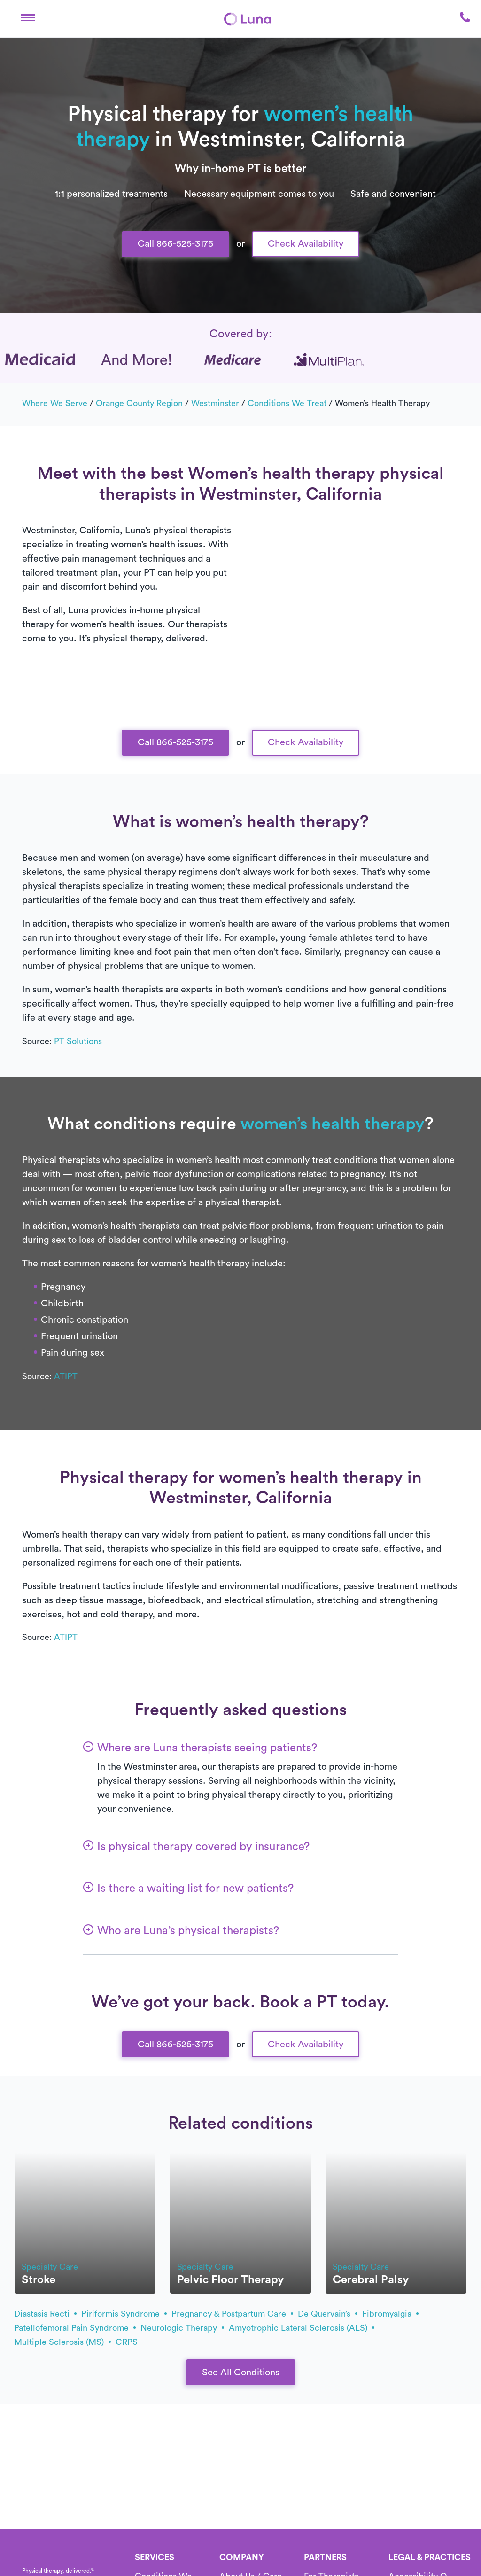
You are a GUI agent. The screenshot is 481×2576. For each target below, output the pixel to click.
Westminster (215, 403)
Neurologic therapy (182, 2328)
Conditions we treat (287, 403)
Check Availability (305, 244)
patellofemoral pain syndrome (75, 2328)
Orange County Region (139, 403)
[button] (28, 19)
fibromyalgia (390, 2314)
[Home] (247, 19)
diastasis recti (45, 2314)
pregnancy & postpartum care (232, 2314)
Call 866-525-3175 (175, 244)
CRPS (127, 2342)
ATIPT (66, 1376)
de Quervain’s (327, 2314)
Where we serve (54, 403)
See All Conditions (240, 2372)
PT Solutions (78, 1041)
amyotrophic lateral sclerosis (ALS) (301, 2328)
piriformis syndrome (124, 2314)
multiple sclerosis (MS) (62, 2342)
